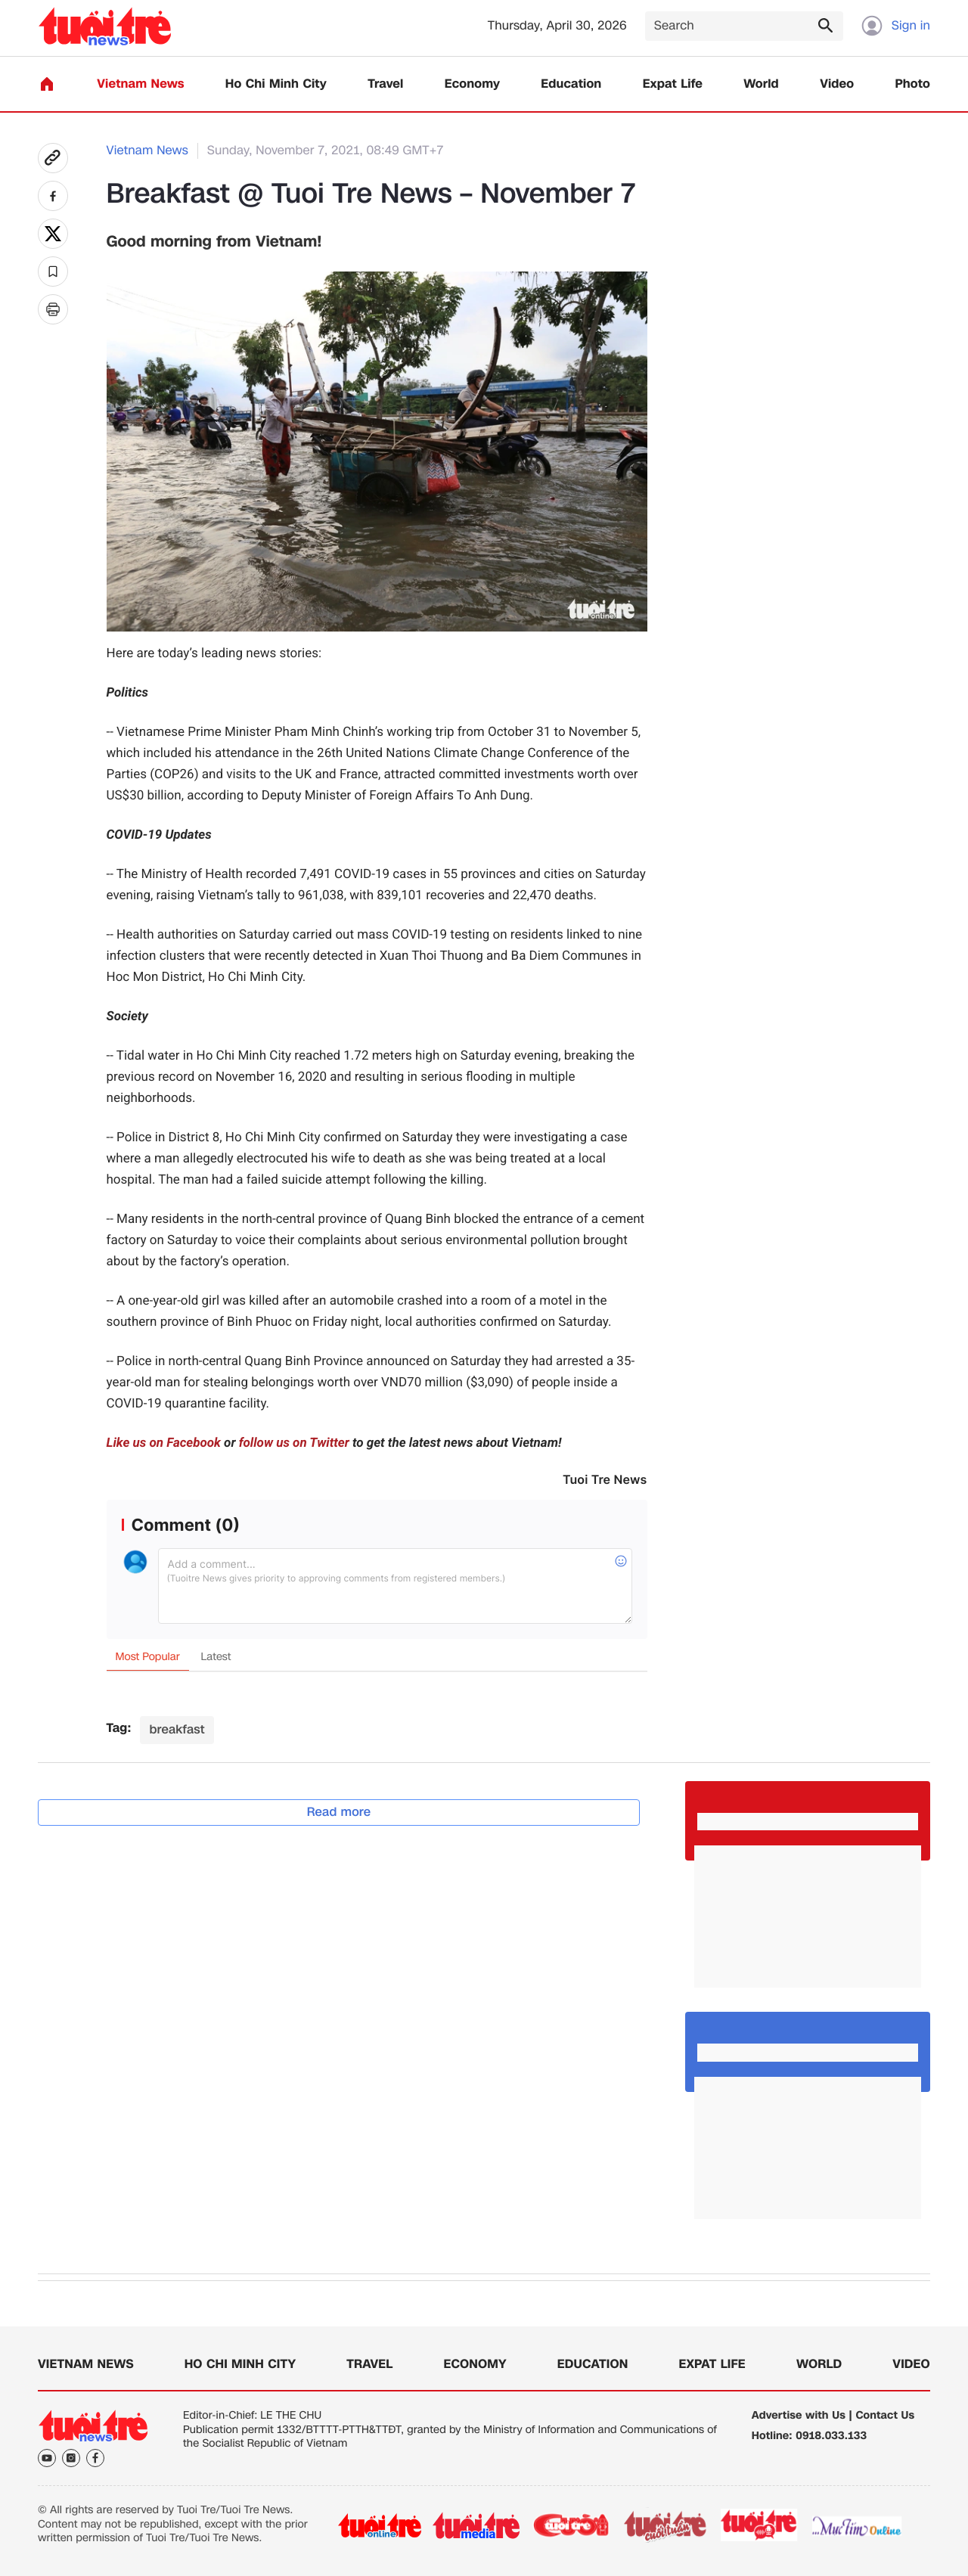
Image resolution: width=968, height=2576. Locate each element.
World (761, 84)
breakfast (176, 1729)
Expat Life (673, 84)
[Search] (744, 26)
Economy (472, 84)
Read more (339, 1811)
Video (837, 84)
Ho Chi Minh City (276, 84)
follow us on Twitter (294, 1443)
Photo (912, 84)
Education (571, 84)
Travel (385, 84)
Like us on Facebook (164, 1443)
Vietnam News (140, 84)
